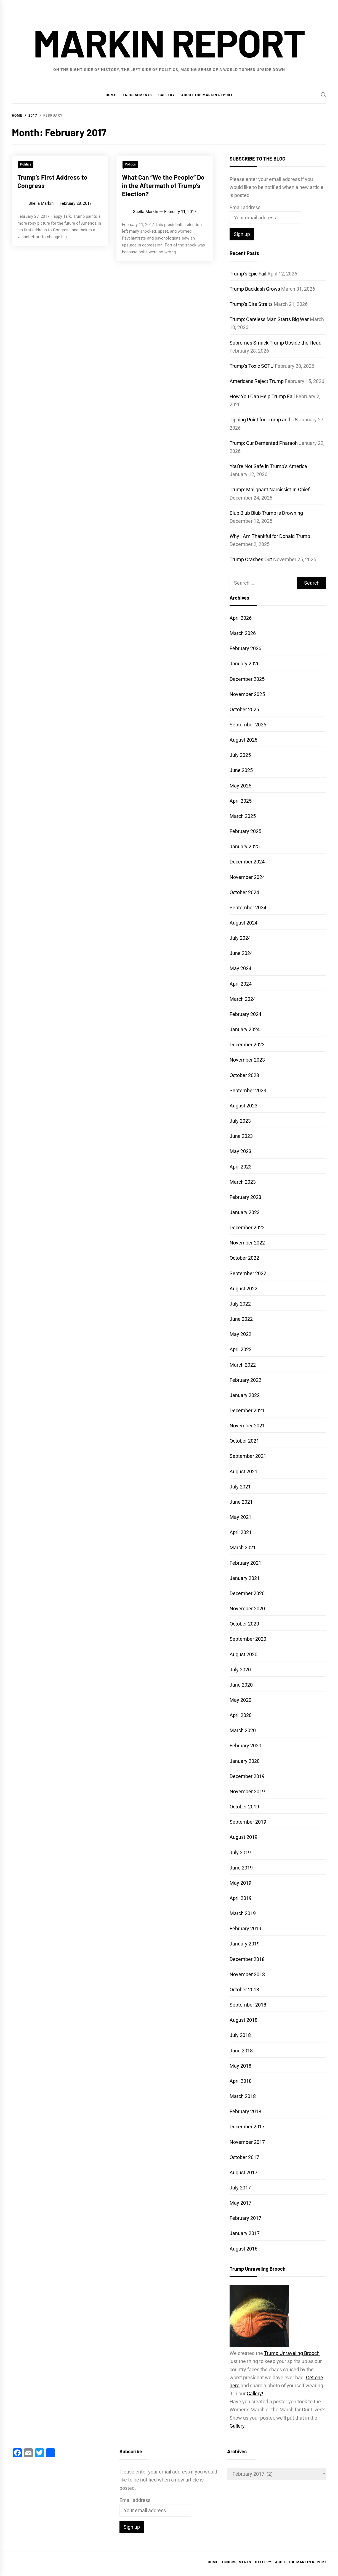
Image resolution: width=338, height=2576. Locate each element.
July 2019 (240, 1852)
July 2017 (240, 2188)
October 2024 (244, 892)
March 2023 (243, 1182)
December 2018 (247, 1959)
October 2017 (244, 2157)
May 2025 (240, 786)
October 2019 (244, 1807)
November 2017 (247, 2142)
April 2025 (241, 801)
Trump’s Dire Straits (251, 304)
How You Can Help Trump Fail (262, 396)
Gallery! (255, 2393)
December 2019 (247, 1776)
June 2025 (241, 770)
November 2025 (247, 694)
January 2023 (245, 1212)
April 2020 (241, 1715)
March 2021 (243, 1547)
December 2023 (247, 1044)
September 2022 (248, 1273)
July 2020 (240, 1669)
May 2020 (240, 1700)
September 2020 (248, 1639)
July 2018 (240, 2035)
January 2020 (245, 1761)
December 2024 (247, 862)
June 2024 (241, 953)
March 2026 (243, 633)
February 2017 (245, 2218)
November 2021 (247, 1426)
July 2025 (240, 755)
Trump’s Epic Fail (248, 274)
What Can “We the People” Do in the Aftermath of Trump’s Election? (163, 185)
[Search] (323, 95)
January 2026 (245, 663)
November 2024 (247, 877)
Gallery (166, 95)
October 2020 (244, 1624)
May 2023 (240, 1151)
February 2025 (245, 831)
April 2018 (241, 2081)
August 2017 (243, 2172)
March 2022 (243, 1365)
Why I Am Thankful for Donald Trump (270, 536)
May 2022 (240, 1334)
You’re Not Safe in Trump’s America (268, 466)
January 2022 (245, 1395)
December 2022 (247, 1227)
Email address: (246, 207)
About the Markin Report (207, 95)
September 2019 (248, 1822)
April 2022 (241, 1349)
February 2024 (245, 1014)
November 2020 (247, 1608)
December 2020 (247, 1593)
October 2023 (244, 1075)
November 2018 (247, 1974)
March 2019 (243, 1913)
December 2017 (247, 2126)
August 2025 (243, 740)
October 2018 (244, 1989)
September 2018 (248, 2005)
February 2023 (245, 1197)
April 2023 (241, 1167)
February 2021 (245, 1563)
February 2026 (245, 648)
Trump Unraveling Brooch (292, 2353)
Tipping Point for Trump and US (264, 419)
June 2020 (241, 1685)
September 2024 (248, 907)
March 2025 (243, 816)
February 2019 (245, 1928)
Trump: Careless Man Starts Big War (269, 319)
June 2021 (241, 1502)
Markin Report (169, 42)
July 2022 (240, 1304)
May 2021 (240, 1517)
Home (111, 95)
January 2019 (245, 1944)
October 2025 (244, 709)
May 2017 (240, 2203)
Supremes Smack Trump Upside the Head (275, 343)
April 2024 (241, 984)
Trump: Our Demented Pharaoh (264, 443)
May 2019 (240, 1883)
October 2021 (244, 1441)
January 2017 (245, 2233)
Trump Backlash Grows (255, 289)
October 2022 (244, 1258)
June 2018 (241, 2051)
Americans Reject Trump (257, 381)
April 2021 (241, 1532)
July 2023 (240, 1121)
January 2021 (245, 1578)
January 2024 (245, 1029)
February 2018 (245, 2111)
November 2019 (247, 1791)
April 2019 (241, 1898)
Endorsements (137, 95)
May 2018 (240, 2066)
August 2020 (243, 1654)
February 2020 (245, 1745)
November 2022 (247, 1243)
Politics (25, 164)
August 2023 (243, 1106)
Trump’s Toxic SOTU (252, 366)
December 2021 (247, 1410)
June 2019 (241, 1868)
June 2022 (241, 1319)
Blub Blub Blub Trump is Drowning (266, 513)
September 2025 (248, 725)
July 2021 (240, 1487)
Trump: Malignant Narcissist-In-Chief (270, 489)
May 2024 (240, 968)
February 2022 (245, 1380)
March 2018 (243, 2096)
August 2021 (243, 1471)
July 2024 (240, 938)
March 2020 (243, 1730)
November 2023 (247, 1060)
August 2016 (243, 2249)
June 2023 (241, 1136)
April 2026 (241, 618)
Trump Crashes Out (251, 559)
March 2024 (243, 999)
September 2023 (248, 1090)
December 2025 (247, 679)
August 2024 (243, 923)
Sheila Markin (41, 203)
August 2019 (243, 1837)
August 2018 (243, 2020)
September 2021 (248, 1456)
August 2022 (243, 1288)
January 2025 (245, 846)
